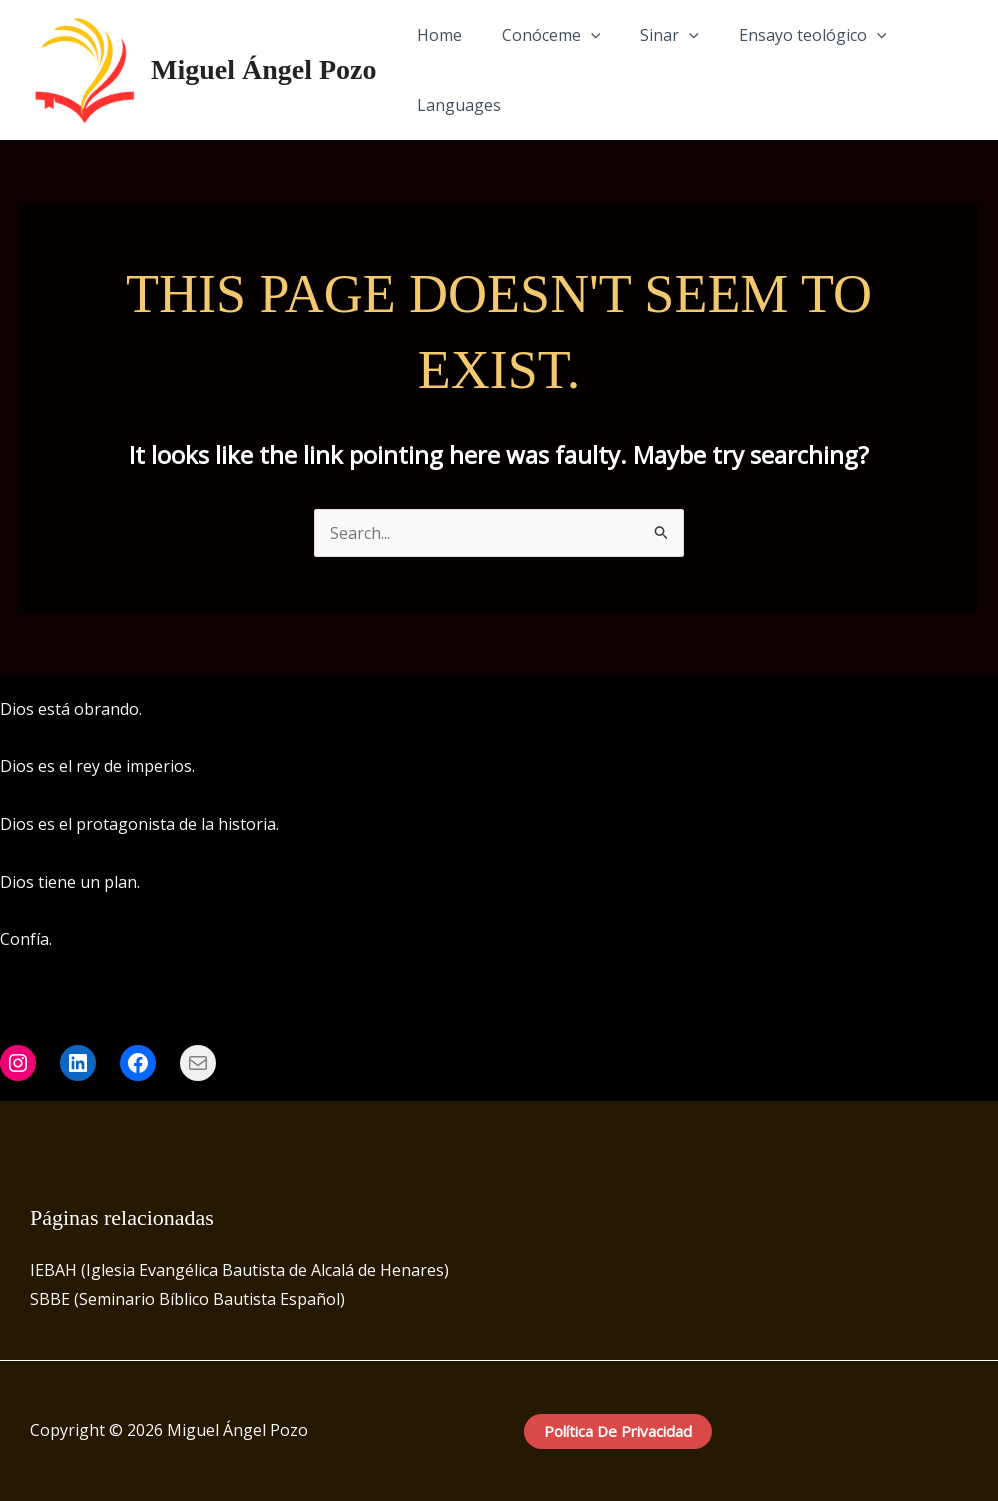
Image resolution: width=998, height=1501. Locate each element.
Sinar (649, 35)
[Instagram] (959, 710)
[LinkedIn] (989, 710)
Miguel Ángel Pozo (264, 69)
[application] (579, 35)
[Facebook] (929, 710)
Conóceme (539, 35)
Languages (455, 105)
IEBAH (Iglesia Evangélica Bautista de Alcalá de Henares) (239, 1270)
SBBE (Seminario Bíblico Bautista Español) (187, 1299)
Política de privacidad (618, 1431)
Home (435, 35)
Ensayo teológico (785, 35)
